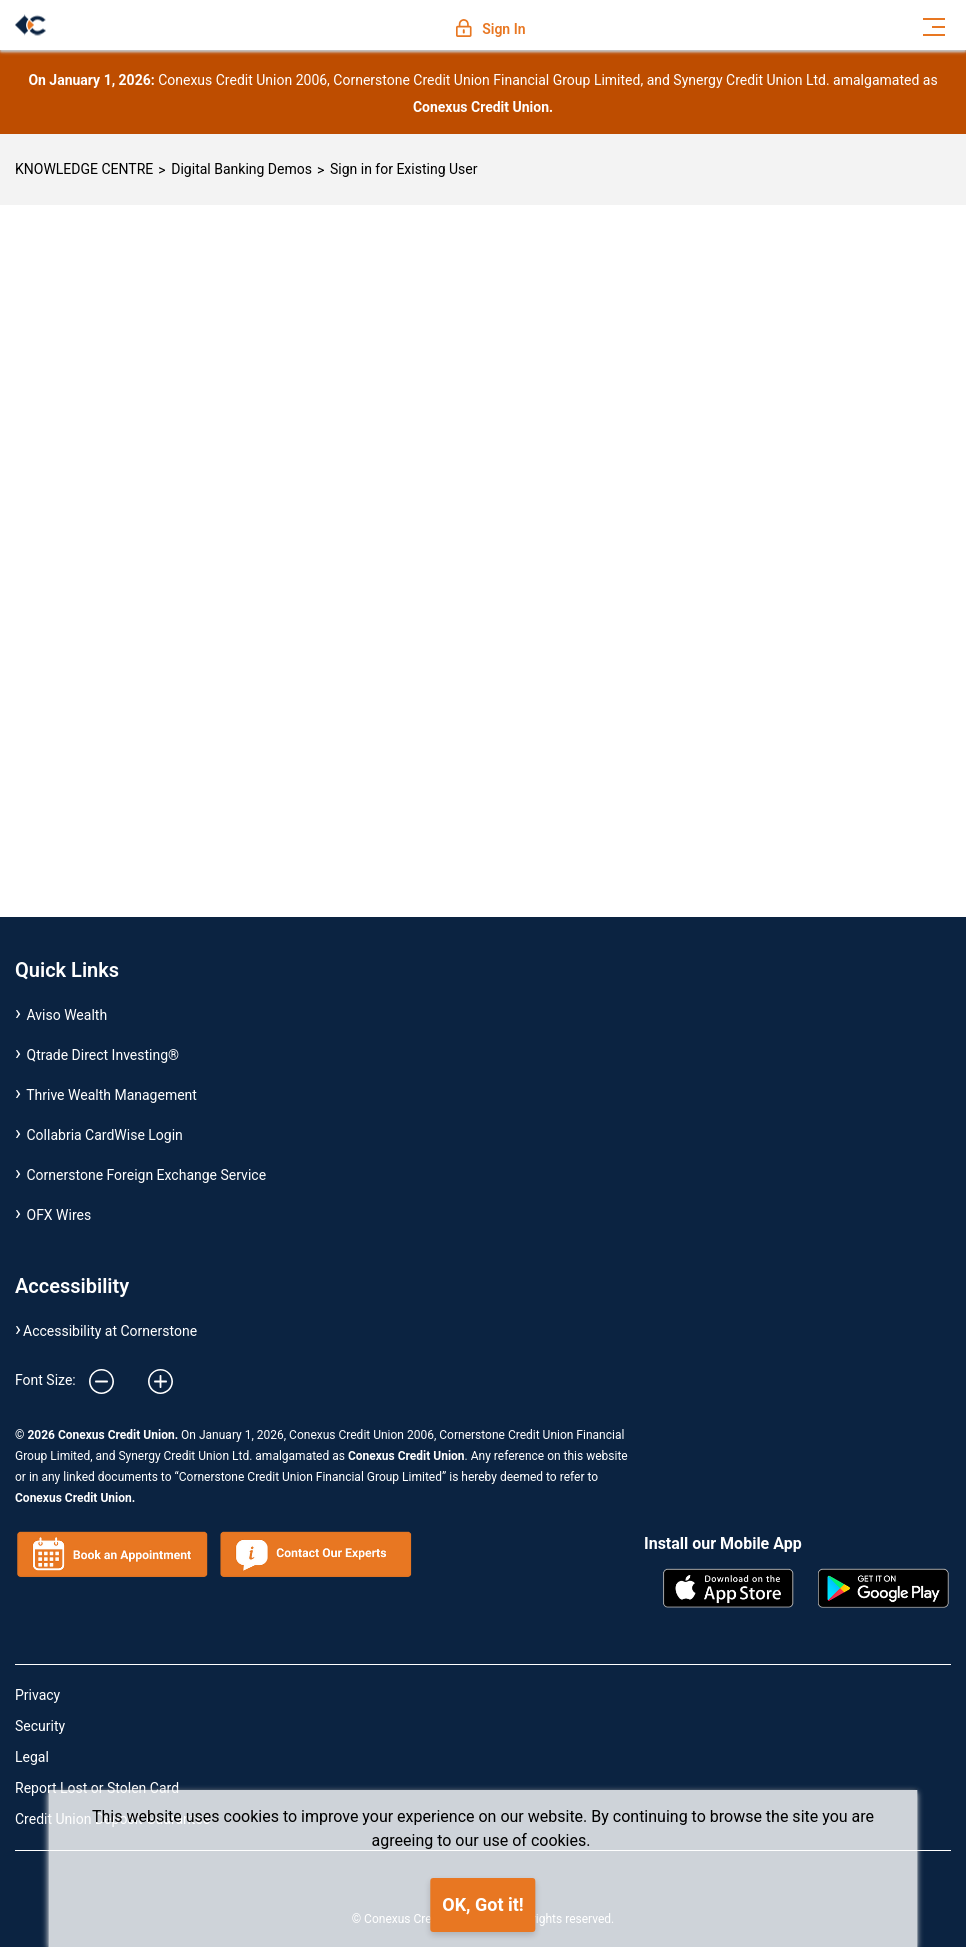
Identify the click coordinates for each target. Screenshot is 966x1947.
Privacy (37, 1695)
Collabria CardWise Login (105, 1135)
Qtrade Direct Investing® (103, 1055)
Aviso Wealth (67, 1015)
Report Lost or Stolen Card (97, 1788)
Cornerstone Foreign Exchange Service (147, 1175)
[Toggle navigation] (934, 25)
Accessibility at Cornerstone (110, 1331)
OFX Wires (59, 1215)
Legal (32, 1757)
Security (40, 1726)
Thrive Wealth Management (111, 1095)
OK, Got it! (482, 1904)
